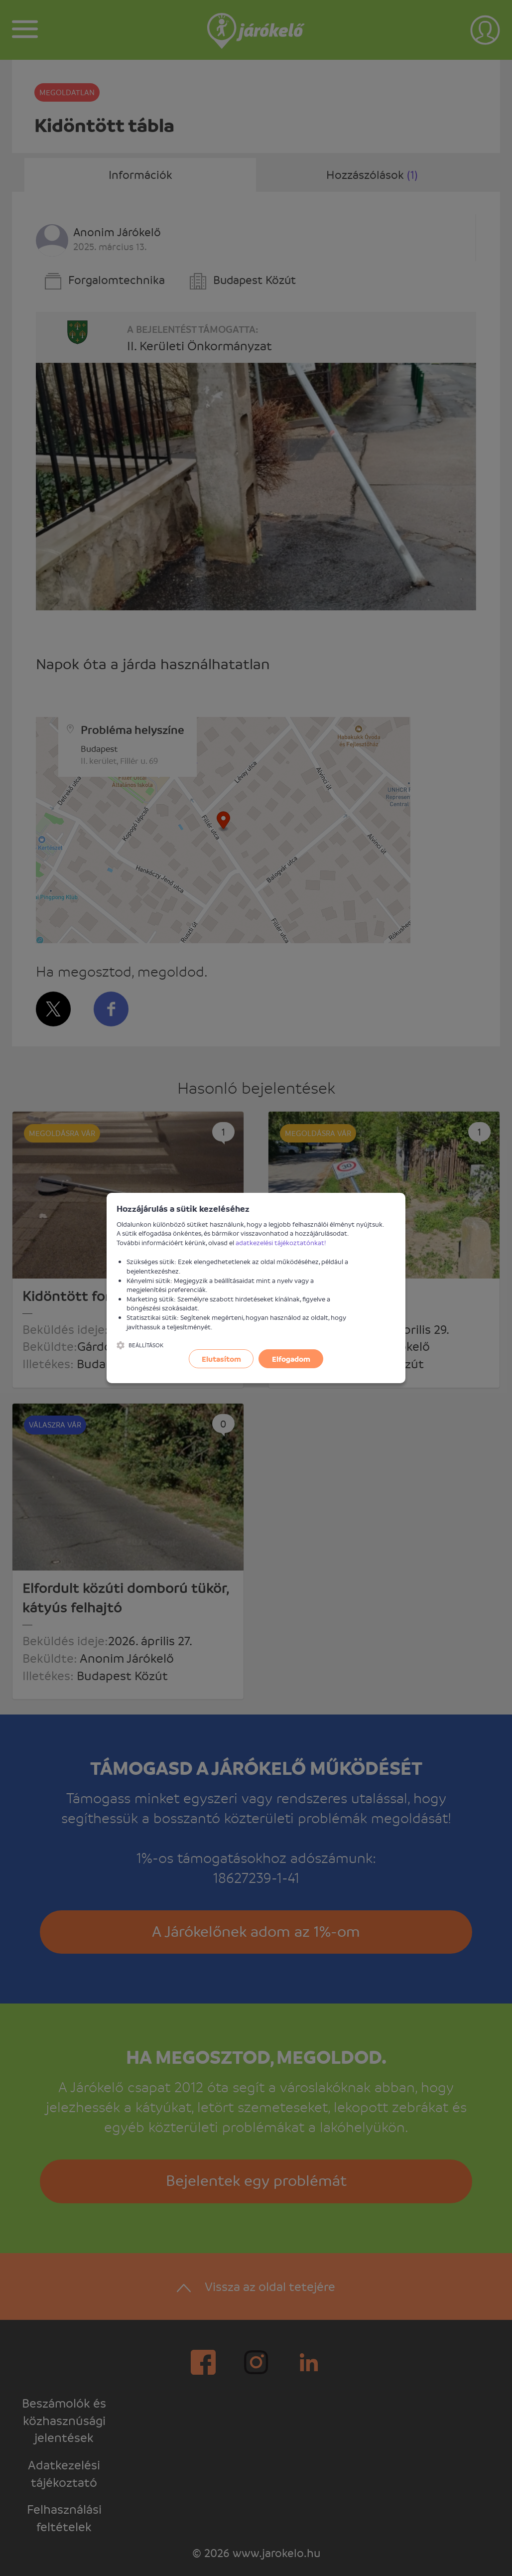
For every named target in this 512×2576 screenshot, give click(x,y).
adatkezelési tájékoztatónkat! (281, 1242)
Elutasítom (221, 1359)
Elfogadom (291, 1359)
